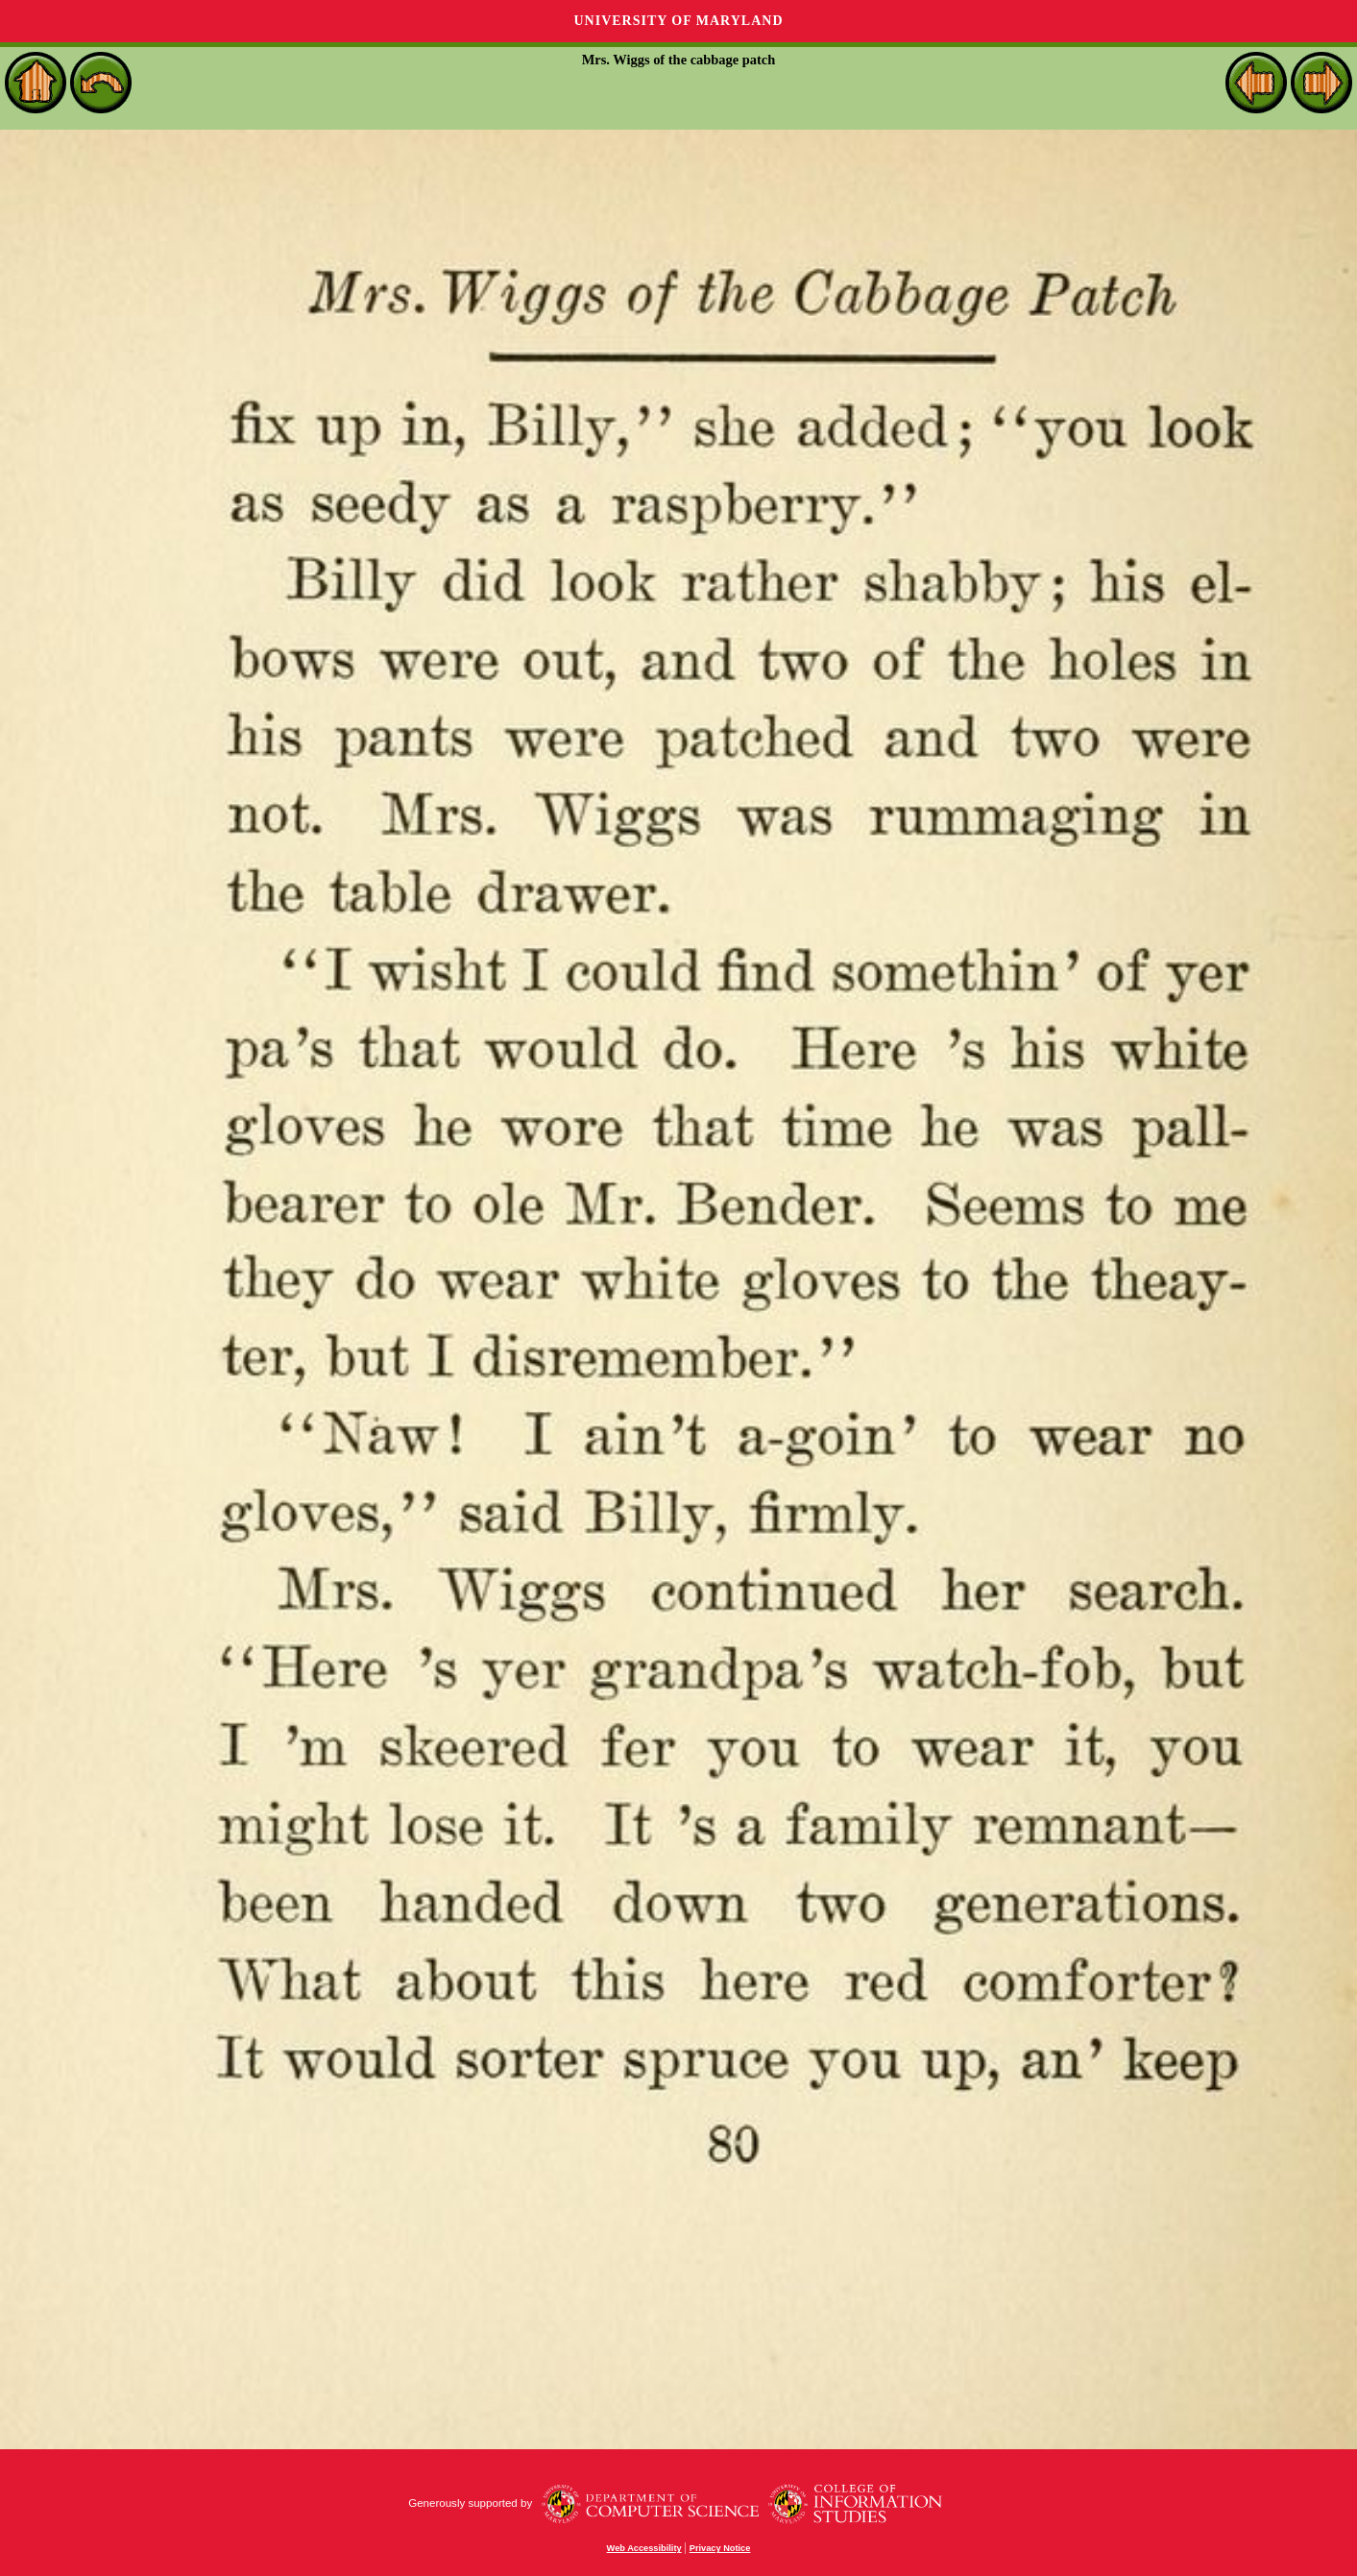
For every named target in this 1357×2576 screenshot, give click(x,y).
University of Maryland (678, 20)
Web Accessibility (644, 2548)
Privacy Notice (720, 2548)
